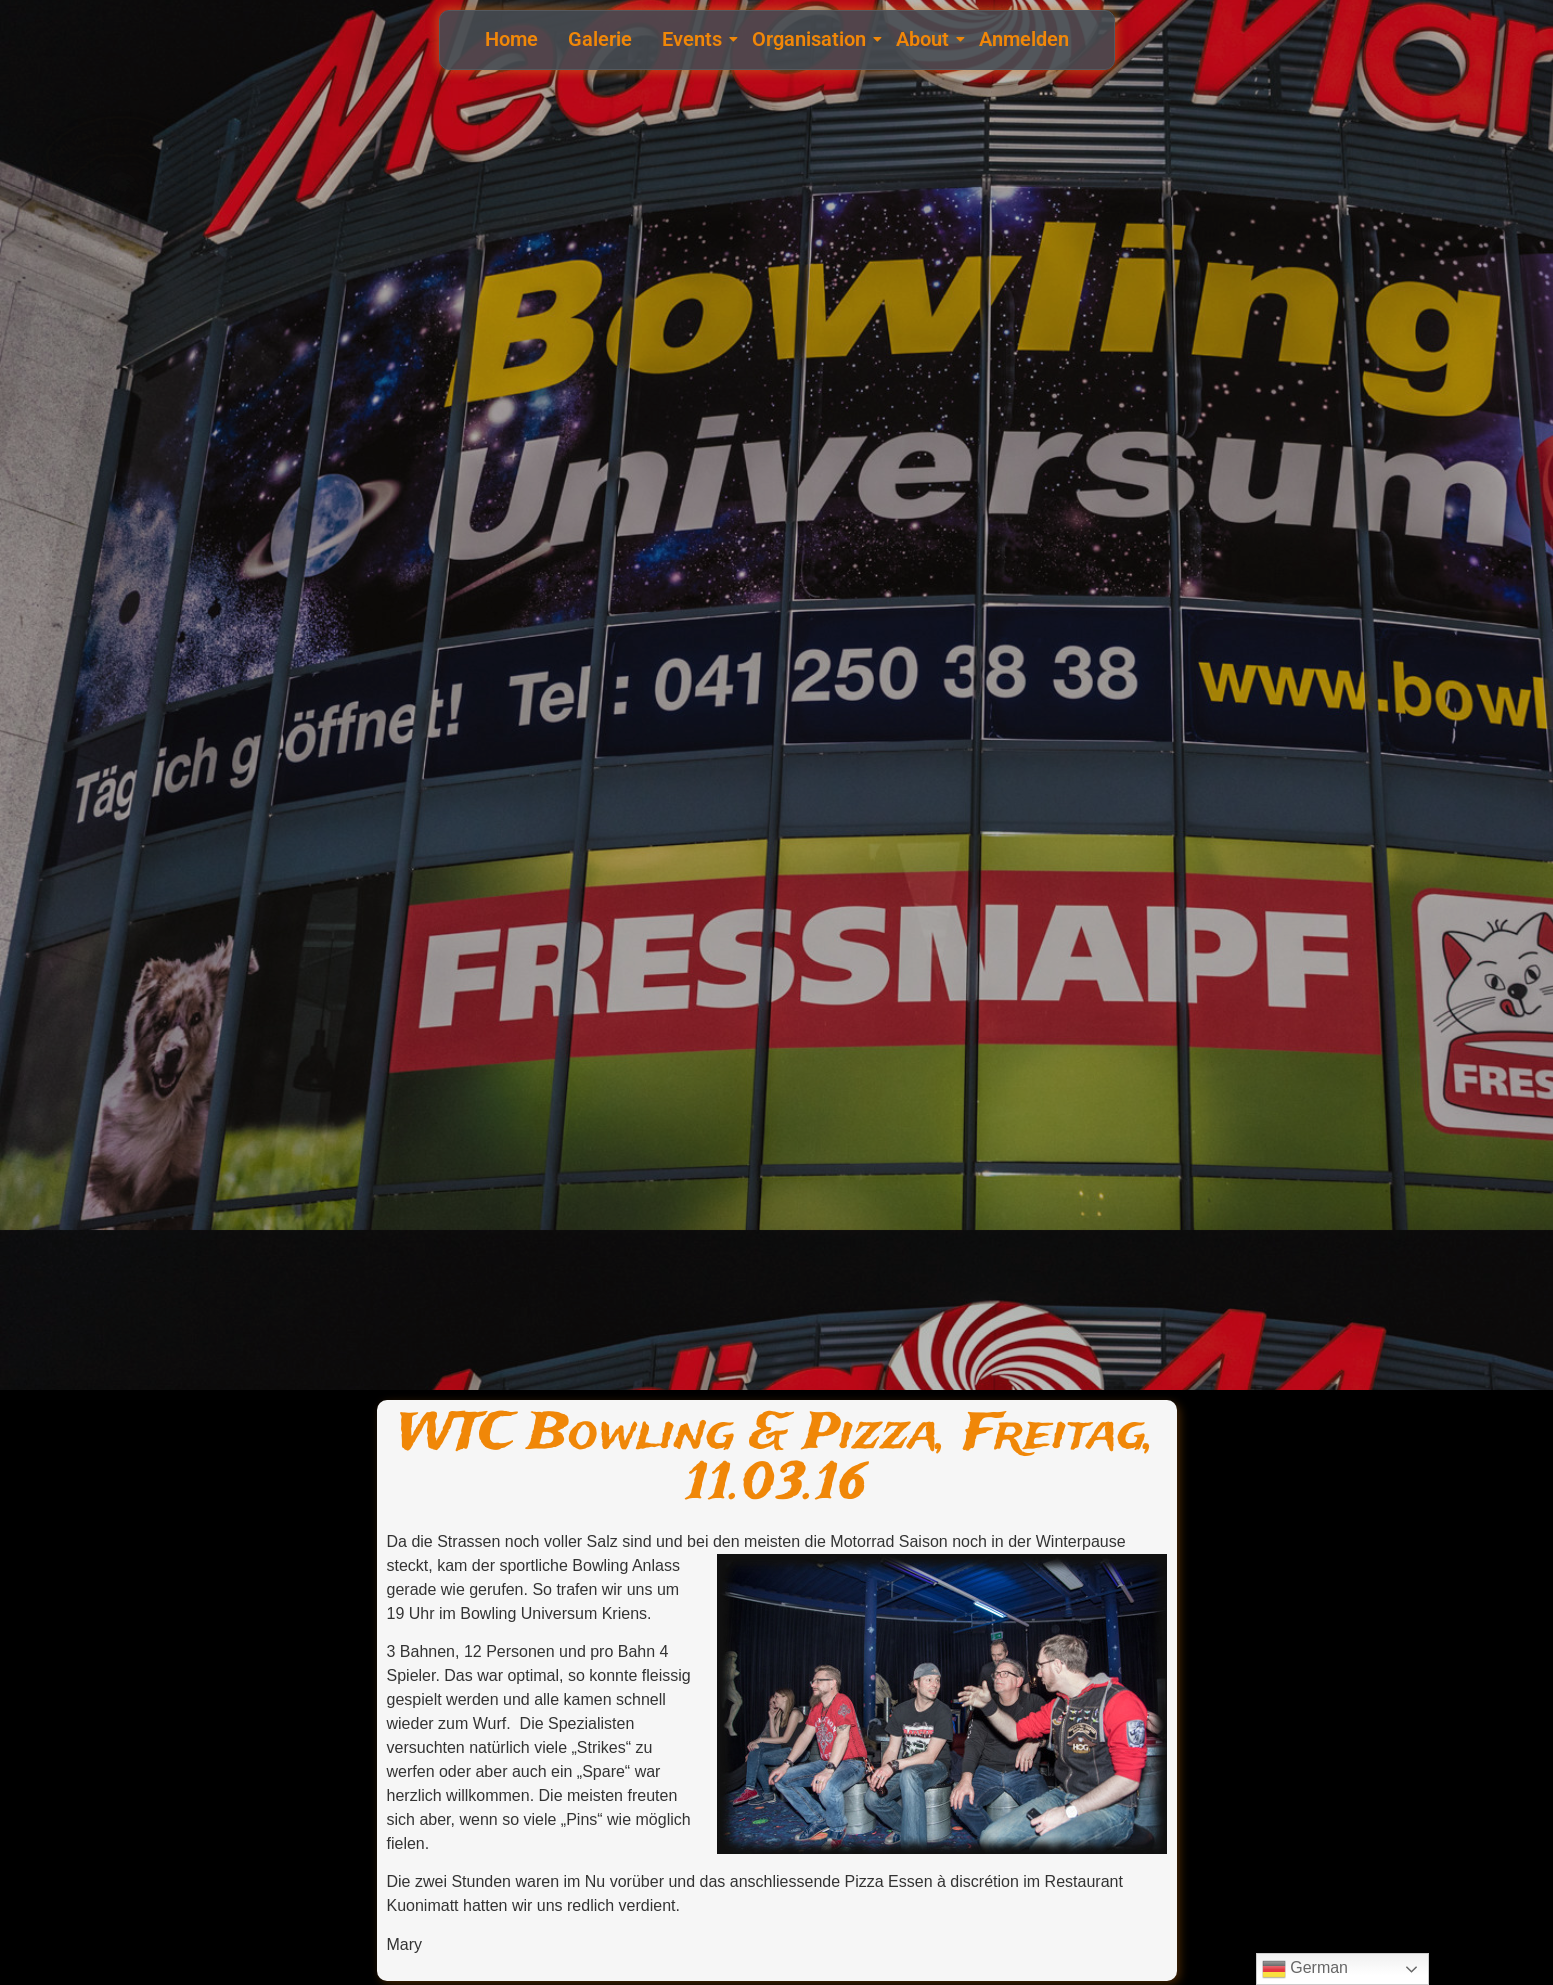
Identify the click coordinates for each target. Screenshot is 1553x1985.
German (1305, 1969)
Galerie (600, 39)
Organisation (811, 39)
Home (511, 39)
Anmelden (1024, 39)
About (925, 39)
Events (694, 39)
